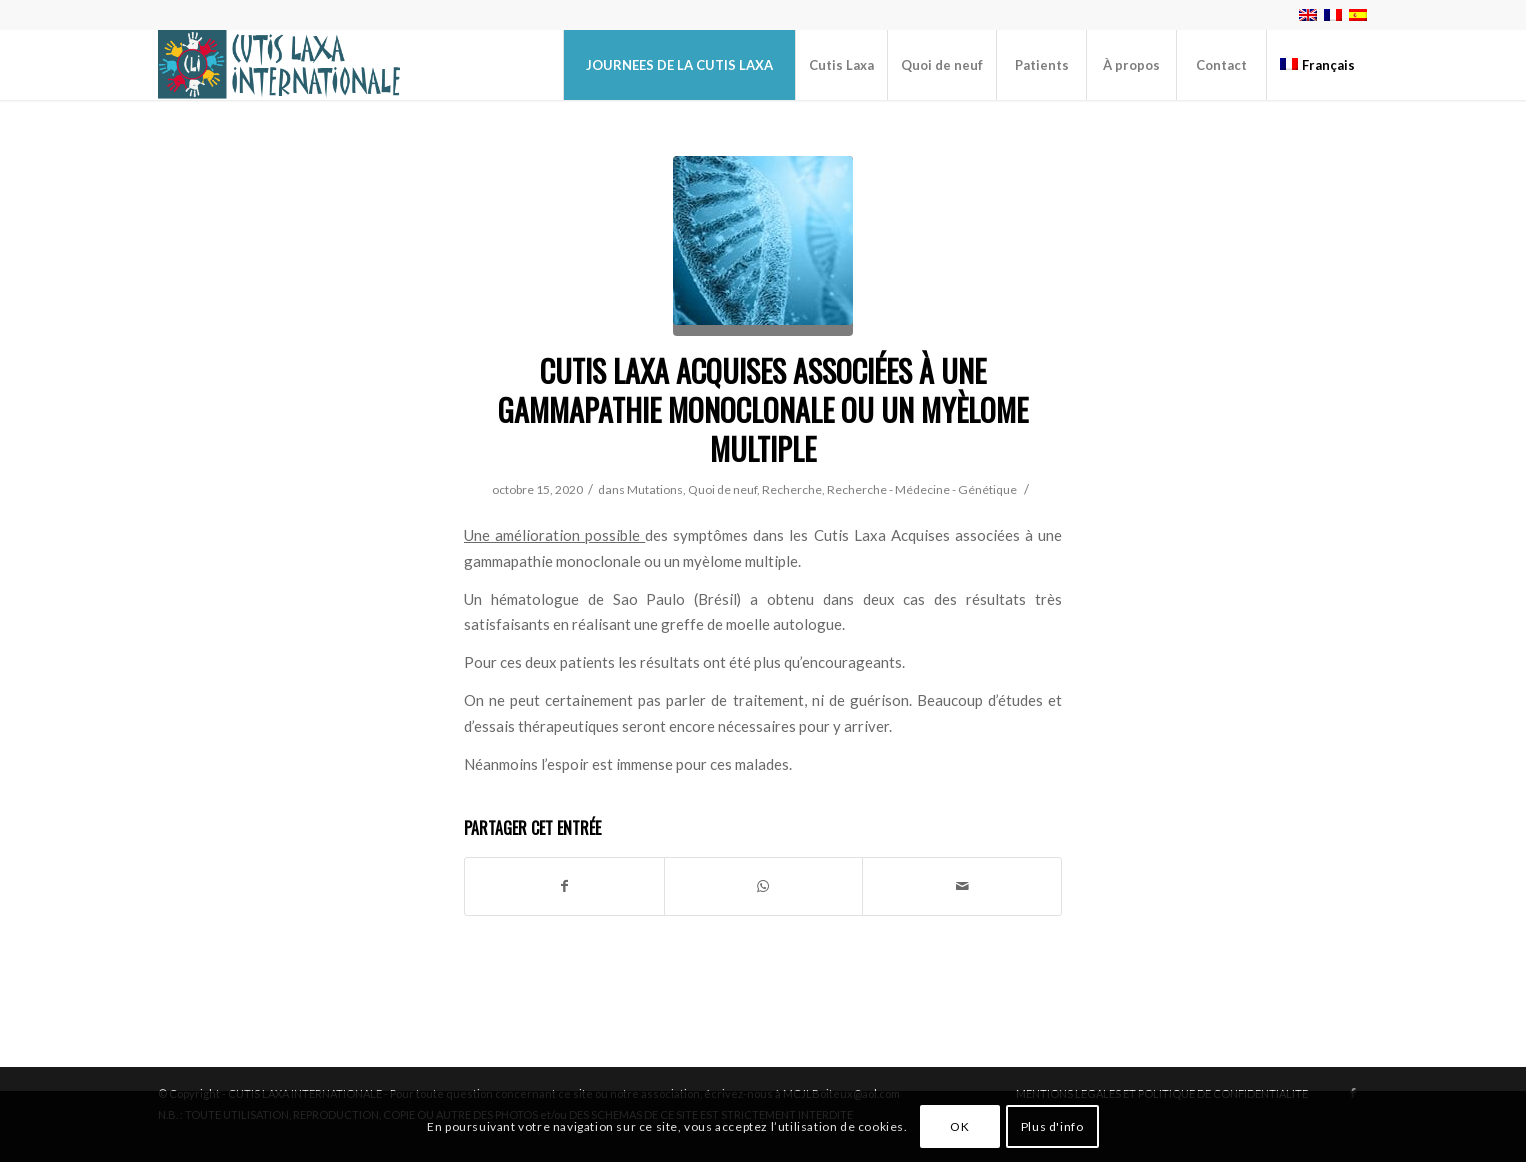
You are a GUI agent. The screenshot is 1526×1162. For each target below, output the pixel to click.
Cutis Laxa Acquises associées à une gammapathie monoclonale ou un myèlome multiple (763, 409)
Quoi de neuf (722, 489)
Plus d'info (1052, 1126)
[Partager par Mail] (962, 886)
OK (959, 1126)
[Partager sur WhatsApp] (764, 886)
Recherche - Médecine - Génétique (922, 489)
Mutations (655, 489)
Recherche (792, 489)
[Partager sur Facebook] (564, 886)
